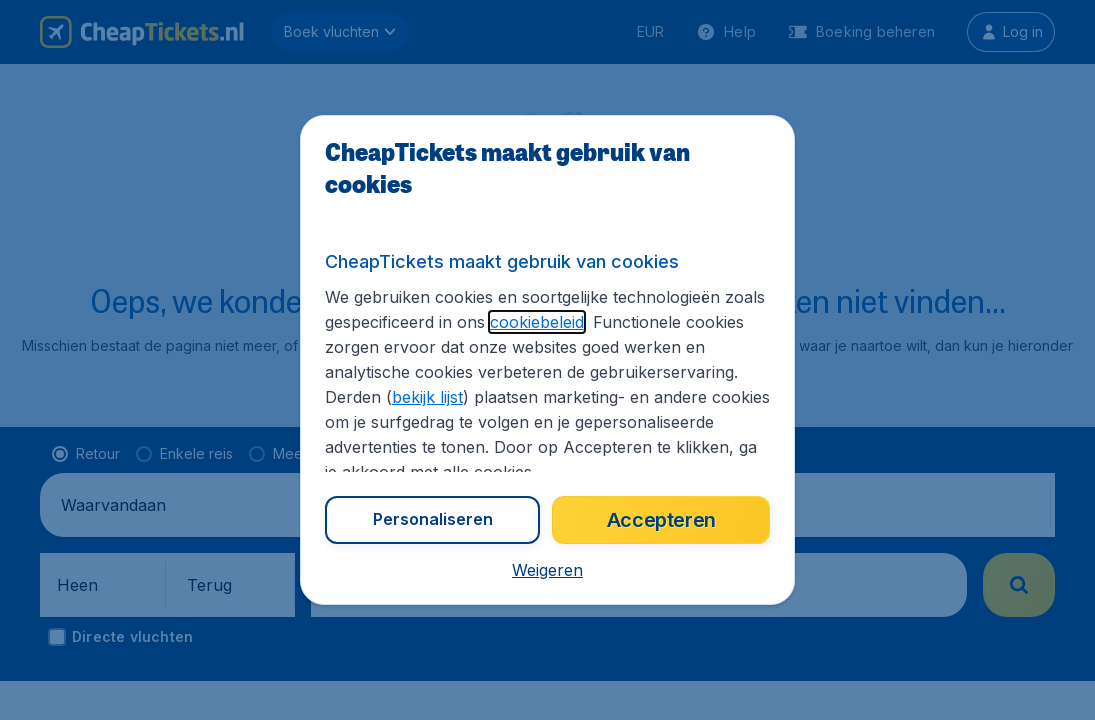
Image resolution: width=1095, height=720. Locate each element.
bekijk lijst (427, 397)
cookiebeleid (537, 322)
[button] (547, 570)
